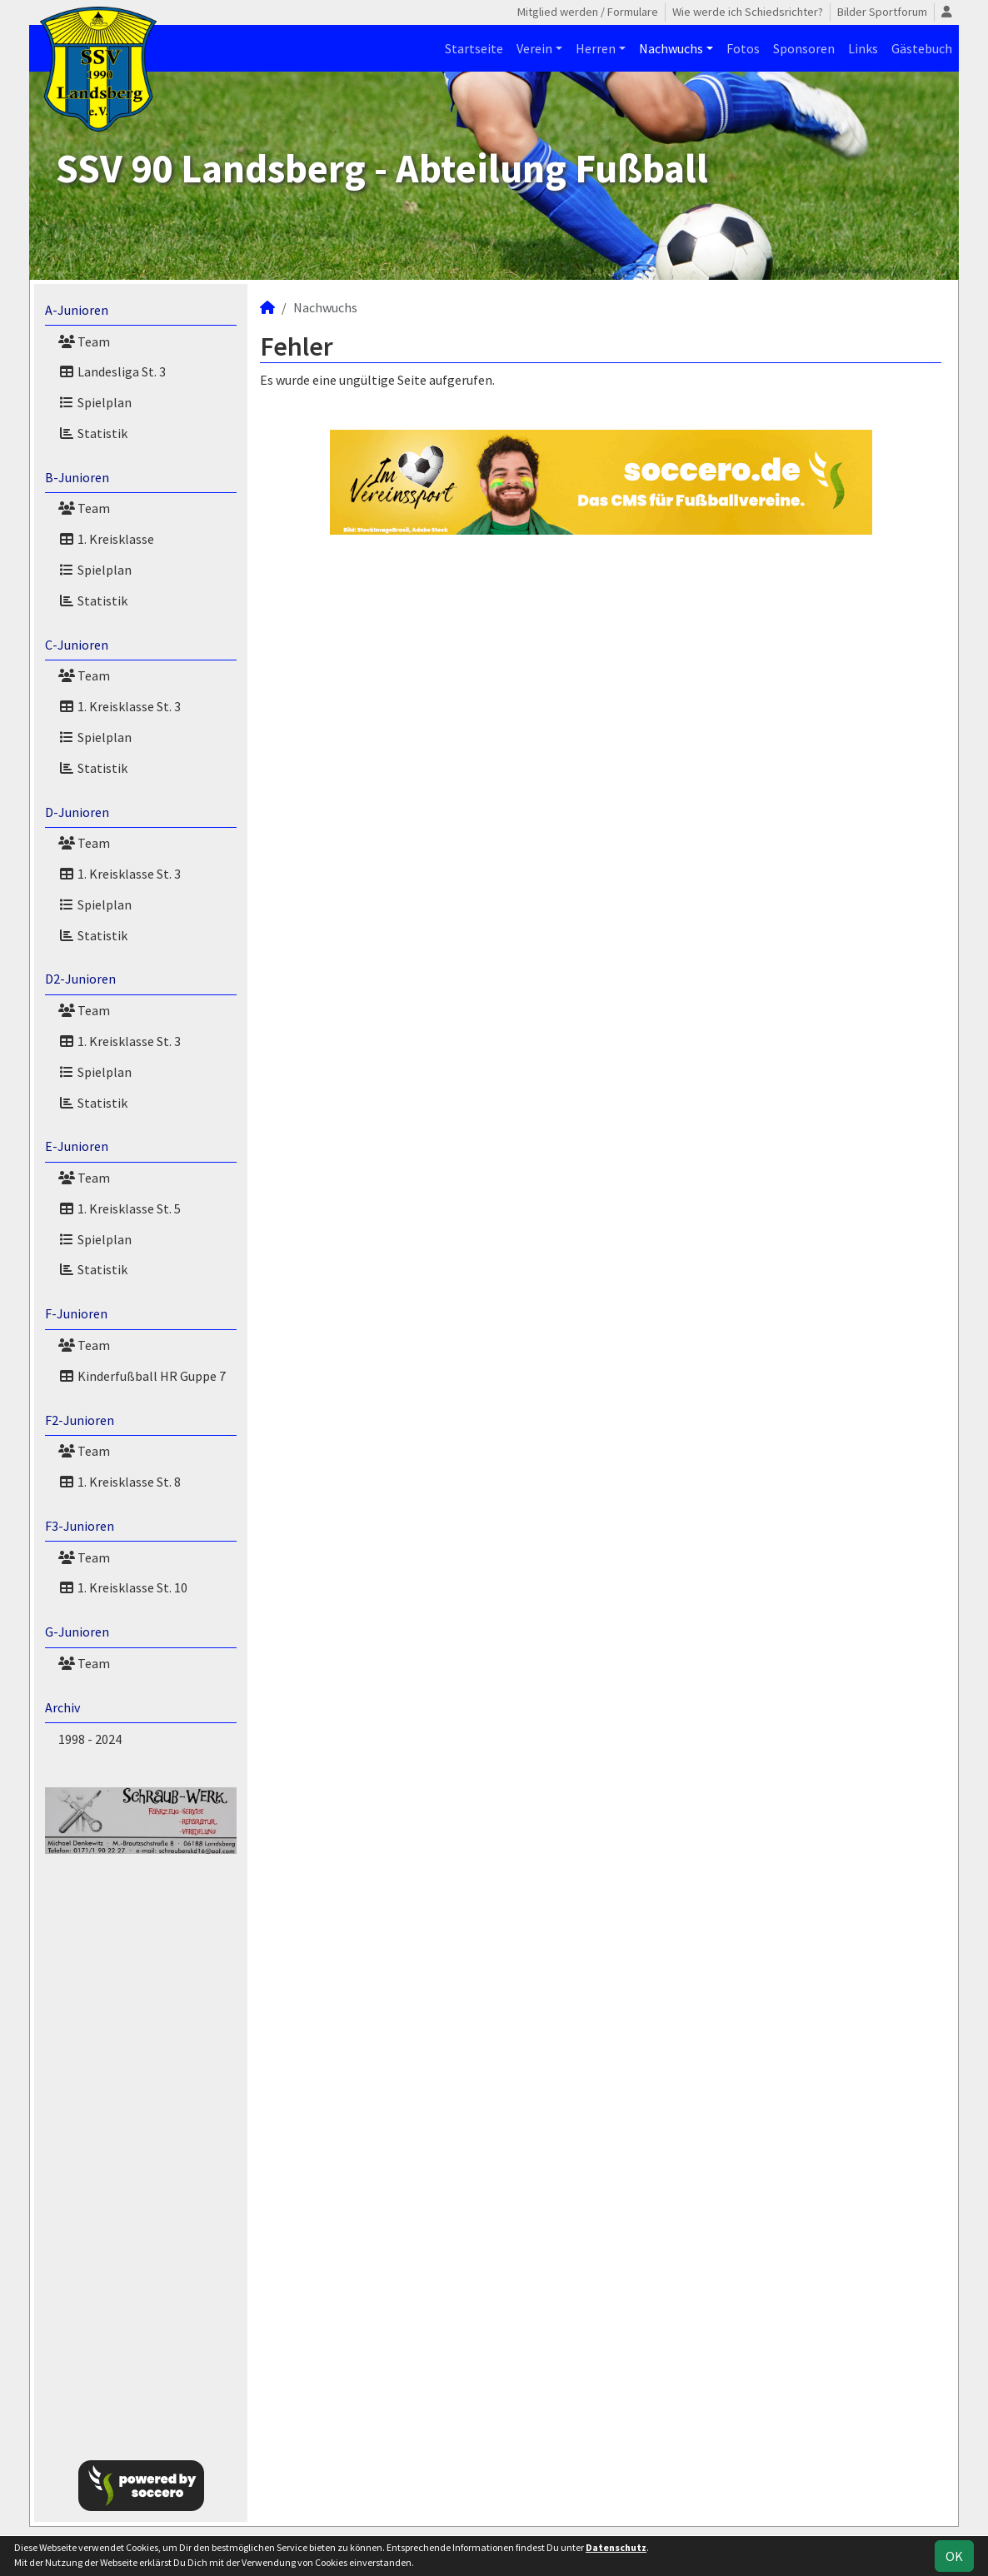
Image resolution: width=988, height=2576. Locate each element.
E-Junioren (76, 1146)
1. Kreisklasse (106, 539)
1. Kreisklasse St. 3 (119, 706)
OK (954, 2556)
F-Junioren (76, 1313)
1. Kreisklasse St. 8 (119, 1481)
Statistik (92, 433)
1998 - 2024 (90, 1739)
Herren (596, 48)
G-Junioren (77, 1631)
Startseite (474, 48)
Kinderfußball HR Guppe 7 (142, 1376)
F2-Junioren (79, 1420)
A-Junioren (76, 309)
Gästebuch (921, 48)
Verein (534, 48)
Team (84, 341)
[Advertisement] (141, 2144)
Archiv (62, 1707)
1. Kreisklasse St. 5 (119, 1208)
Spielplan (95, 402)
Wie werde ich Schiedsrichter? (747, 11)
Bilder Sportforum (882, 11)
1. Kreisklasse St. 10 (122, 1587)
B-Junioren (77, 477)
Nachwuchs (671, 48)
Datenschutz (616, 2547)
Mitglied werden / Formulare (587, 11)
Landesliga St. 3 (112, 371)
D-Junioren (77, 812)
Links (863, 48)
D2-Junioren (80, 978)
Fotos (743, 48)
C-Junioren (76, 644)
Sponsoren (804, 48)
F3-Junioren (79, 1525)
